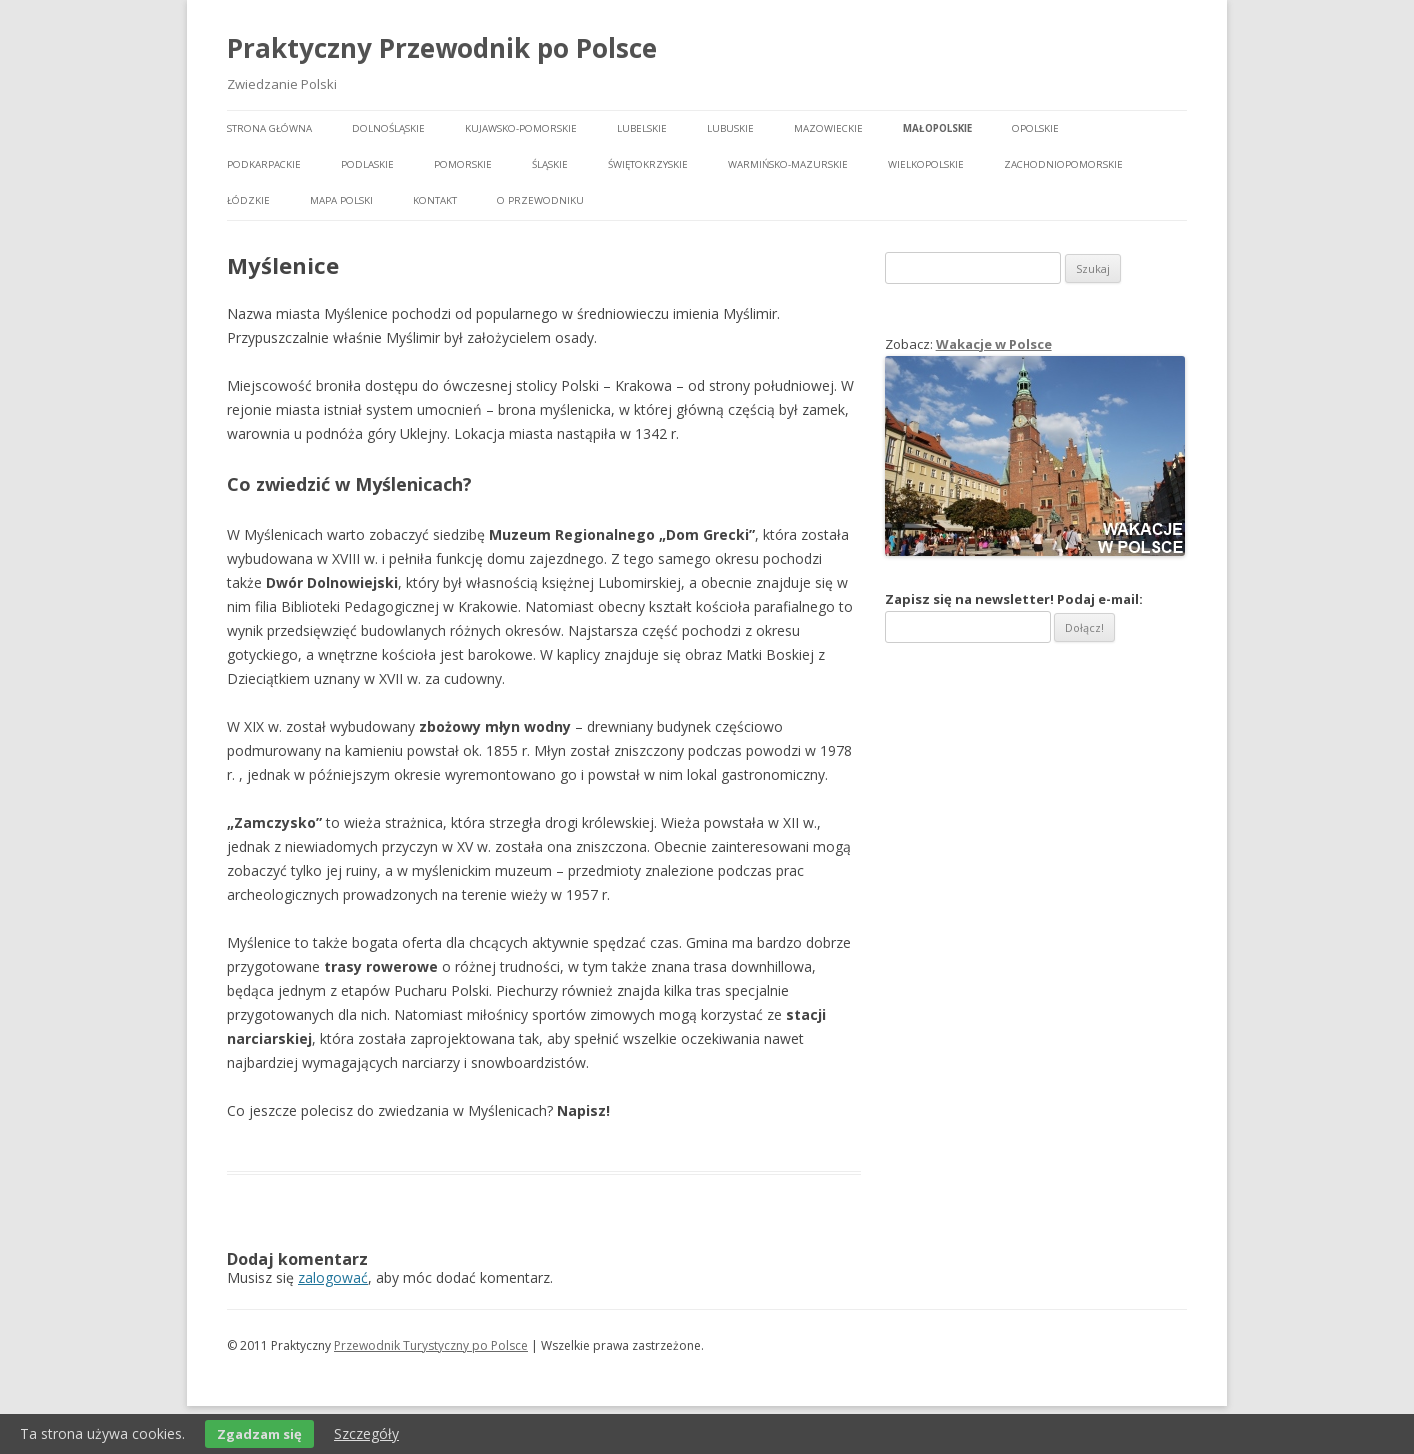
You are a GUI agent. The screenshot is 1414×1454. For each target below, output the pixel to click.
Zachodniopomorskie (1063, 164)
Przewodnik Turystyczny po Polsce (431, 1345)
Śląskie (550, 164)
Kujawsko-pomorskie (521, 128)
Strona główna (269, 128)
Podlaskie (367, 164)
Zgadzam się (259, 1434)
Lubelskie (642, 128)
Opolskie (1035, 128)
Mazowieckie (828, 128)
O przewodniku (540, 200)
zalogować (333, 1277)
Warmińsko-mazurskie (788, 164)
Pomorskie (463, 164)
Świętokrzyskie (648, 164)
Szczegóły (366, 1433)
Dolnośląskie (388, 128)
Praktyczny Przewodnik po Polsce (442, 48)
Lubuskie (730, 128)
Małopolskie (937, 128)
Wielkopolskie (926, 164)
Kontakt (435, 200)
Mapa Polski (341, 200)
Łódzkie (248, 200)
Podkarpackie (264, 164)
